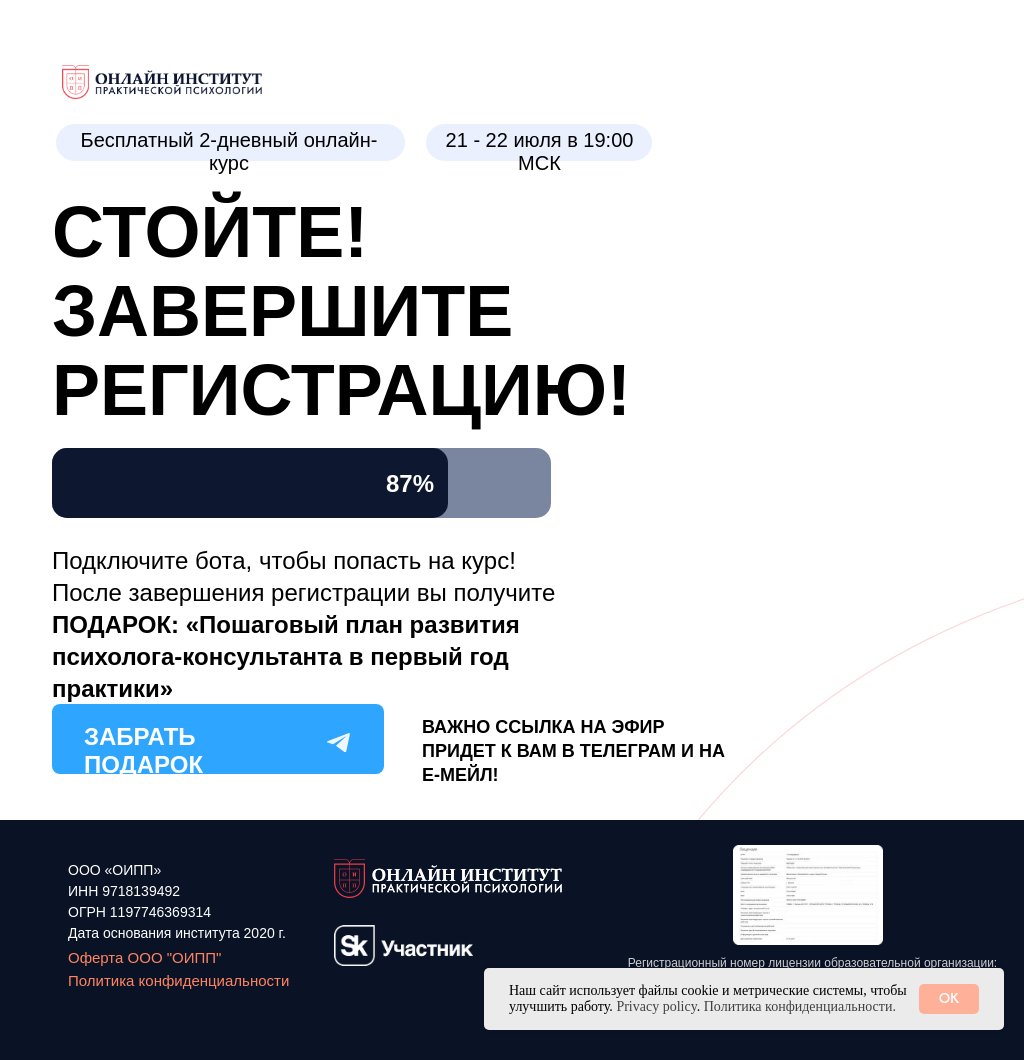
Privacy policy (656, 1006)
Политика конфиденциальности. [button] (800, 1006)
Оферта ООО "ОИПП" (144, 957)
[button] (808, 895)
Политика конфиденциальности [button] (178, 980)
